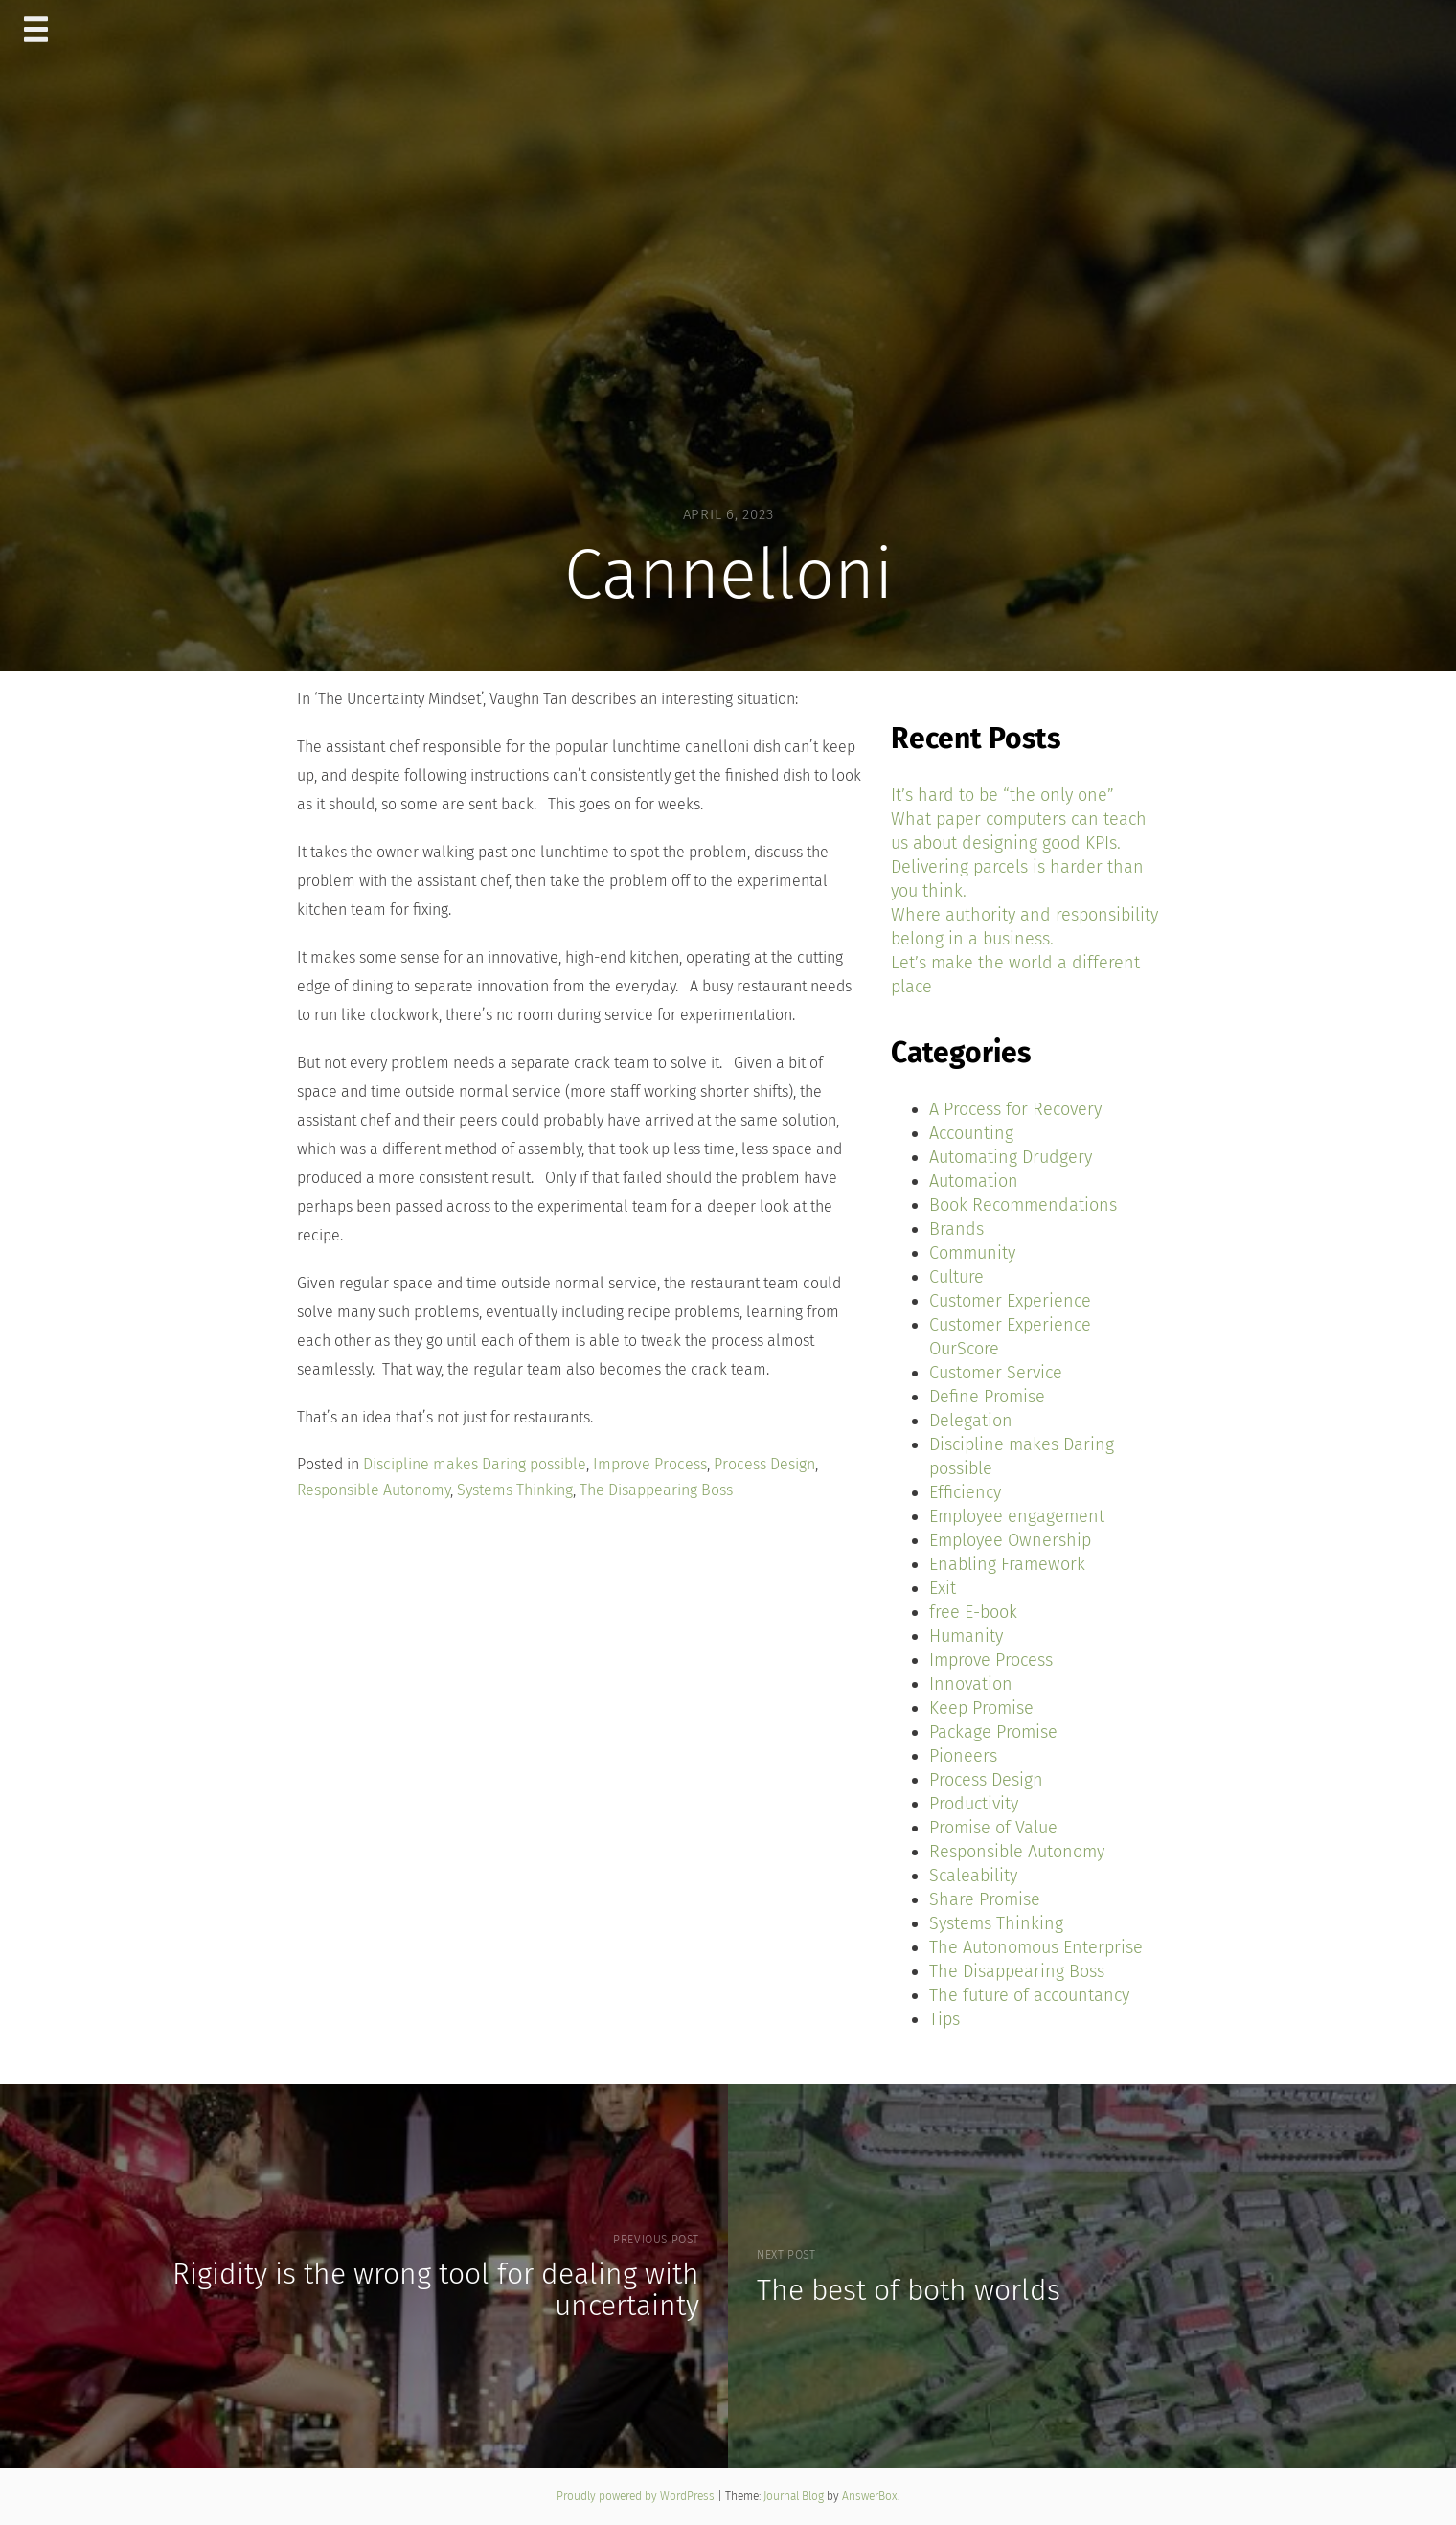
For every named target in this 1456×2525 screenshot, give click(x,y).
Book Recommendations (1023, 1205)
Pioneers (963, 1755)
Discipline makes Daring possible (474, 1464)
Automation (973, 1181)
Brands (956, 1229)
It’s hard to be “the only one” (1002, 795)
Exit (942, 1588)
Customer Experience (1010, 1300)
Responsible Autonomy (373, 1490)
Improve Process (650, 1464)
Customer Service (995, 1372)
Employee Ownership (1010, 1540)
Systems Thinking (515, 1490)
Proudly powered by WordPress (637, 2496)
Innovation (970, 1684)
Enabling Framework (1007, 1564)
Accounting (971, 1133)
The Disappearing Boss (656, 1490)
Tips (944, 2019)
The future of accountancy (1029, 1995)
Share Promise (984, 1899)
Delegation (970, 1420)
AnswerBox (870, 2496)
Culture (956, 1276)
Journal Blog (795, 2496)
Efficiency (965, 1492)
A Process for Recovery (1015, 1109)
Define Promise (987, 1396)
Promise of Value (993, 1827)
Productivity (973, 1803)
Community (972, 1252)
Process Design (764, 1464)
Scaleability (973, 1875)
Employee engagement (1016, 1516)
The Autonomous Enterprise (1036, 1947)
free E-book (973, 1612)
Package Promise (993, 1731)
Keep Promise (981, 1707)
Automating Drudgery (1010, 1157)
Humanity (966, 1636)
